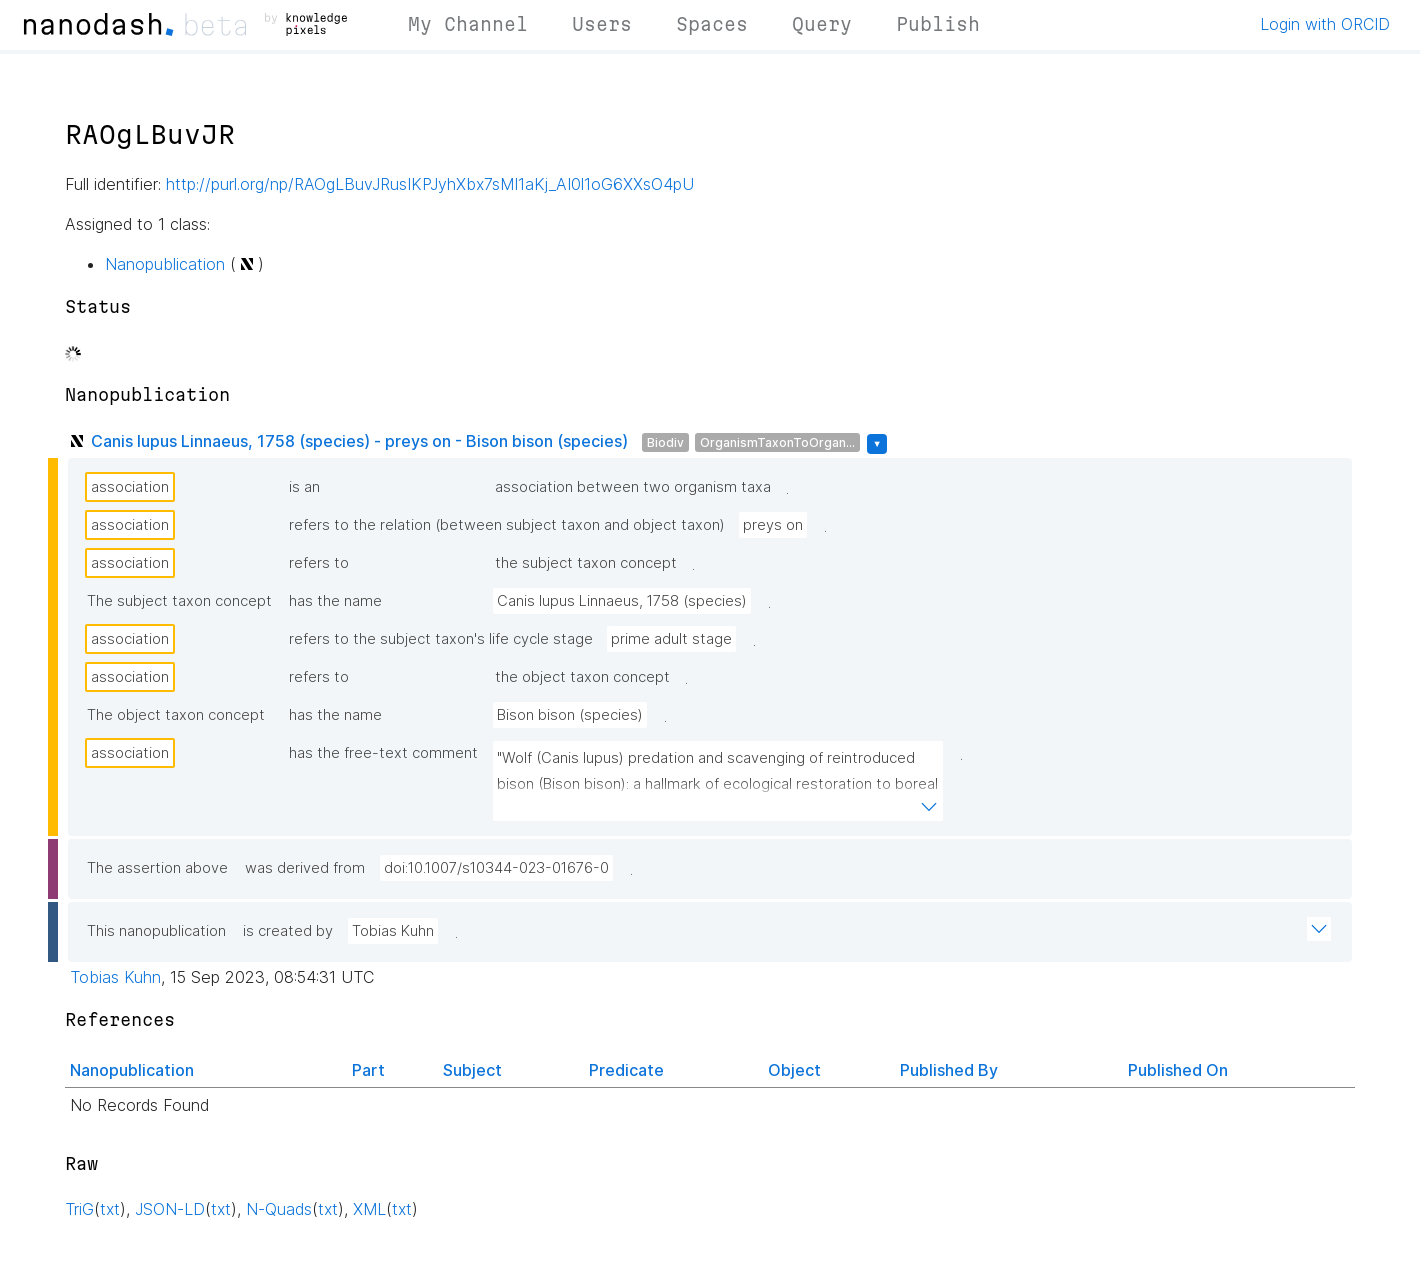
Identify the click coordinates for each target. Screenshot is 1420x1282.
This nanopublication (156, 931)
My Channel (468, 24)
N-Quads (279, 1209)
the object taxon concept (582, 677)
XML (369, 1209)
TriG (79, 1209)
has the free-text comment (383, 753)
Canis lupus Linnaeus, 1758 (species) (622, 601)
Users (602, 24)
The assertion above (157, 868)
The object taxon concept (176, 715)
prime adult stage (671, 639)
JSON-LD (170, 1209)
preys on (773, 525)
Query (822, 24)
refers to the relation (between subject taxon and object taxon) (507, 525)
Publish (938, 24)
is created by (288, 931)
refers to (319, 563)
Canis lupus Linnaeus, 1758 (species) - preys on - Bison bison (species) (359, 441)
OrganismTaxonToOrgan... (777, 442)
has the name (335, 601)
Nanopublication (165, 264)
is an (304, 487)
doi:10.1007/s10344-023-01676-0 (496, 868)
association (130, 487)
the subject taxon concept (586, 563)
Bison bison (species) (570, 715)
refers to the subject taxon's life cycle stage (441, 639)
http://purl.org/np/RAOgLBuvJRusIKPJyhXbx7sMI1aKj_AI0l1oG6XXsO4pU (430, 184)
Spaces (712, 24)
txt (110, 1209)
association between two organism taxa (633, 487)
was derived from (305, 868)
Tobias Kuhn (393, 931)
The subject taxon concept (179, 601)
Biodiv (665, 442)
